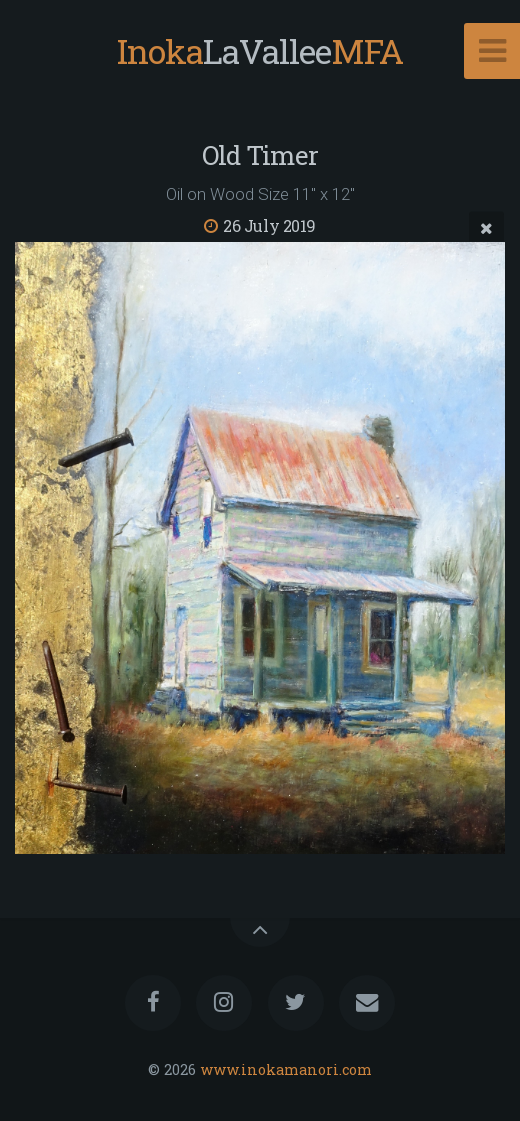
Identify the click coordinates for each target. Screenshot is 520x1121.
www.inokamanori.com (286, 1069)
